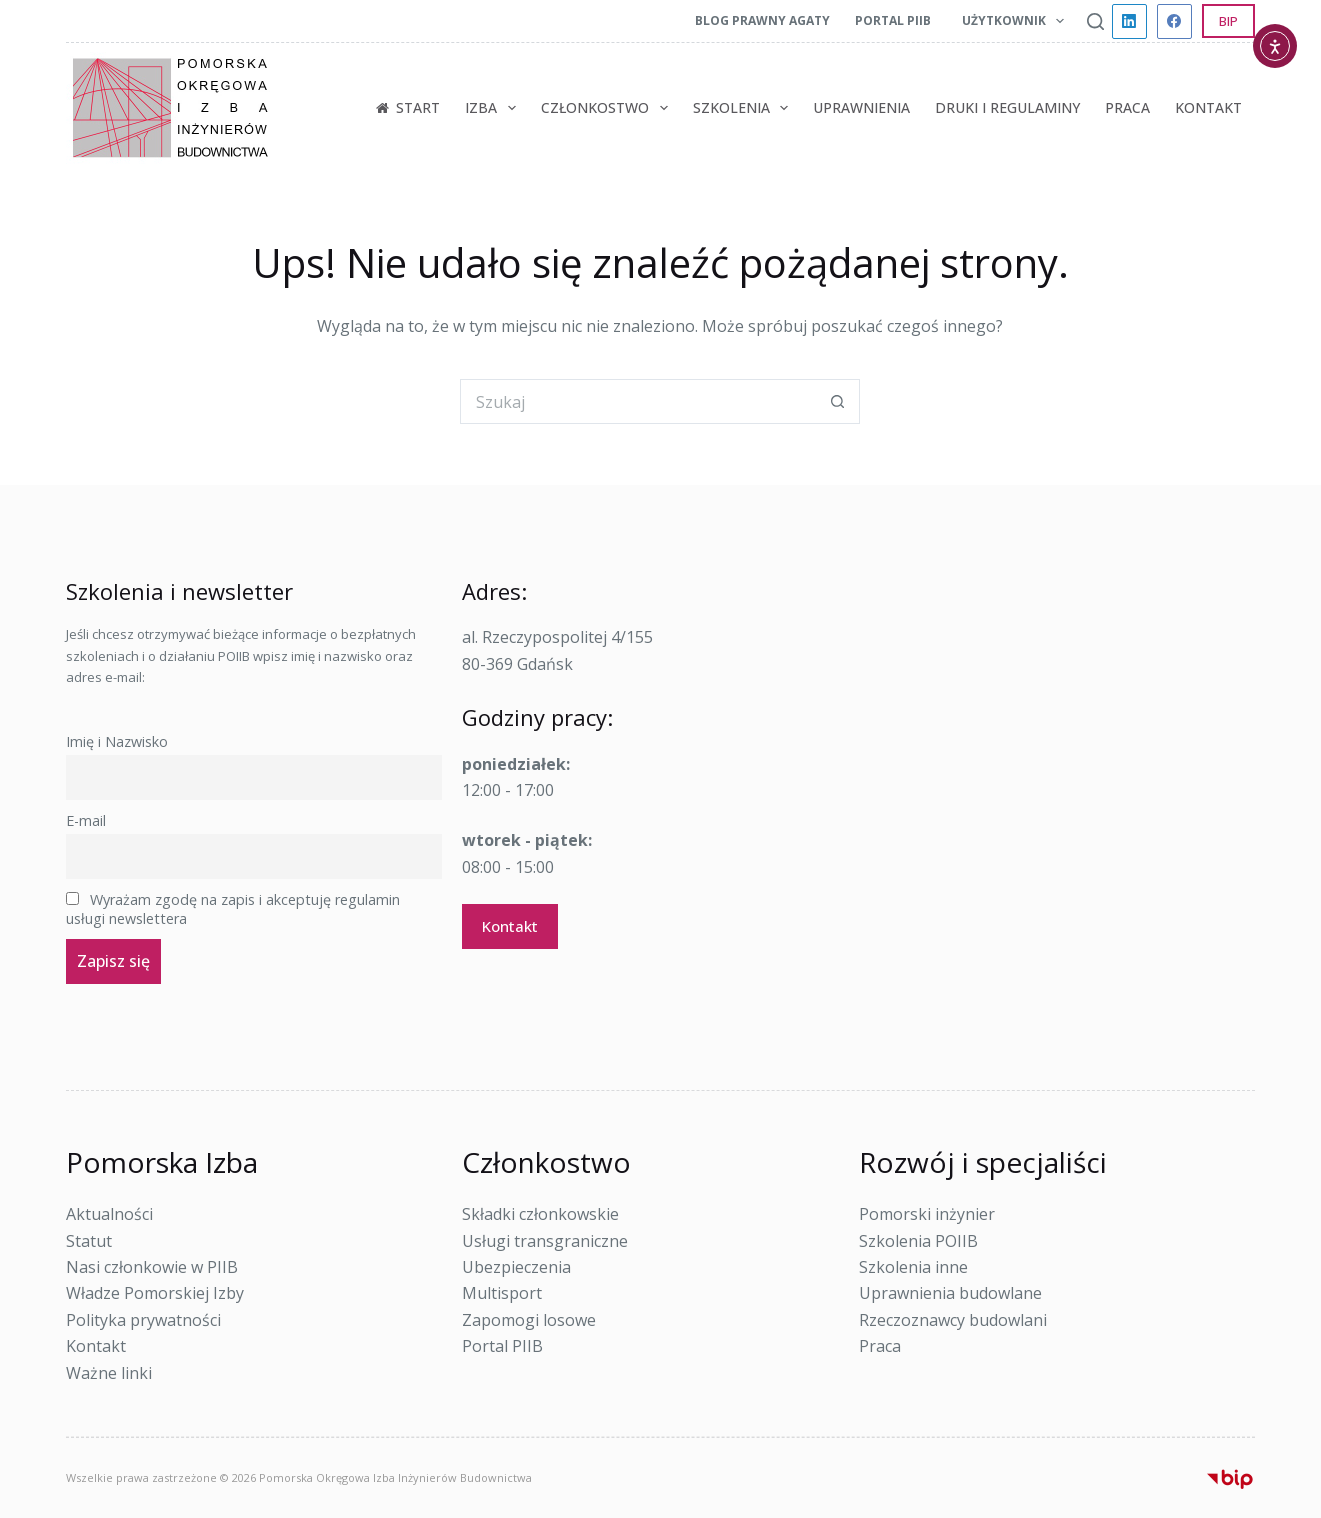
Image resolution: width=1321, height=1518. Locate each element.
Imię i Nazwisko (117, 741)
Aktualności (109, 1214)
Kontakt (1208, 107)
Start (408, 107)
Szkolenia (745, 108)
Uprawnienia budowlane (950, 1293)
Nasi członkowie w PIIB (152, 1267)
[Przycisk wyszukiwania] (837, 401)
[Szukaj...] (637, 401)
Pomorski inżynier (927, 1214)
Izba (494, 108)
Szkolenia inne (913, 1267)
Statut (89, 1241)
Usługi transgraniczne (545, 1241)
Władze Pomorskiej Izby (155, 1293)
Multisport (502, 1293)
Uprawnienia (861, 107)
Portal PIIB (893, 20)
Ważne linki (109, 1373)
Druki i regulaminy (1007, 107)
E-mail (86, 820)
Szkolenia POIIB (918, 1241)
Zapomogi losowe (529, 1320)
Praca (1127, 107)
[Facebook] (1174, 21)
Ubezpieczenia (516, 1267)
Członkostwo (608, 108)
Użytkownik (1017, 21)
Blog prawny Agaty (762, 20)
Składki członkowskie (540, 1214)
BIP (1228, 21)
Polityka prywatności (143, 1320)
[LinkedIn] (1129, 21)
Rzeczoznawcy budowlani (953, 1320)
